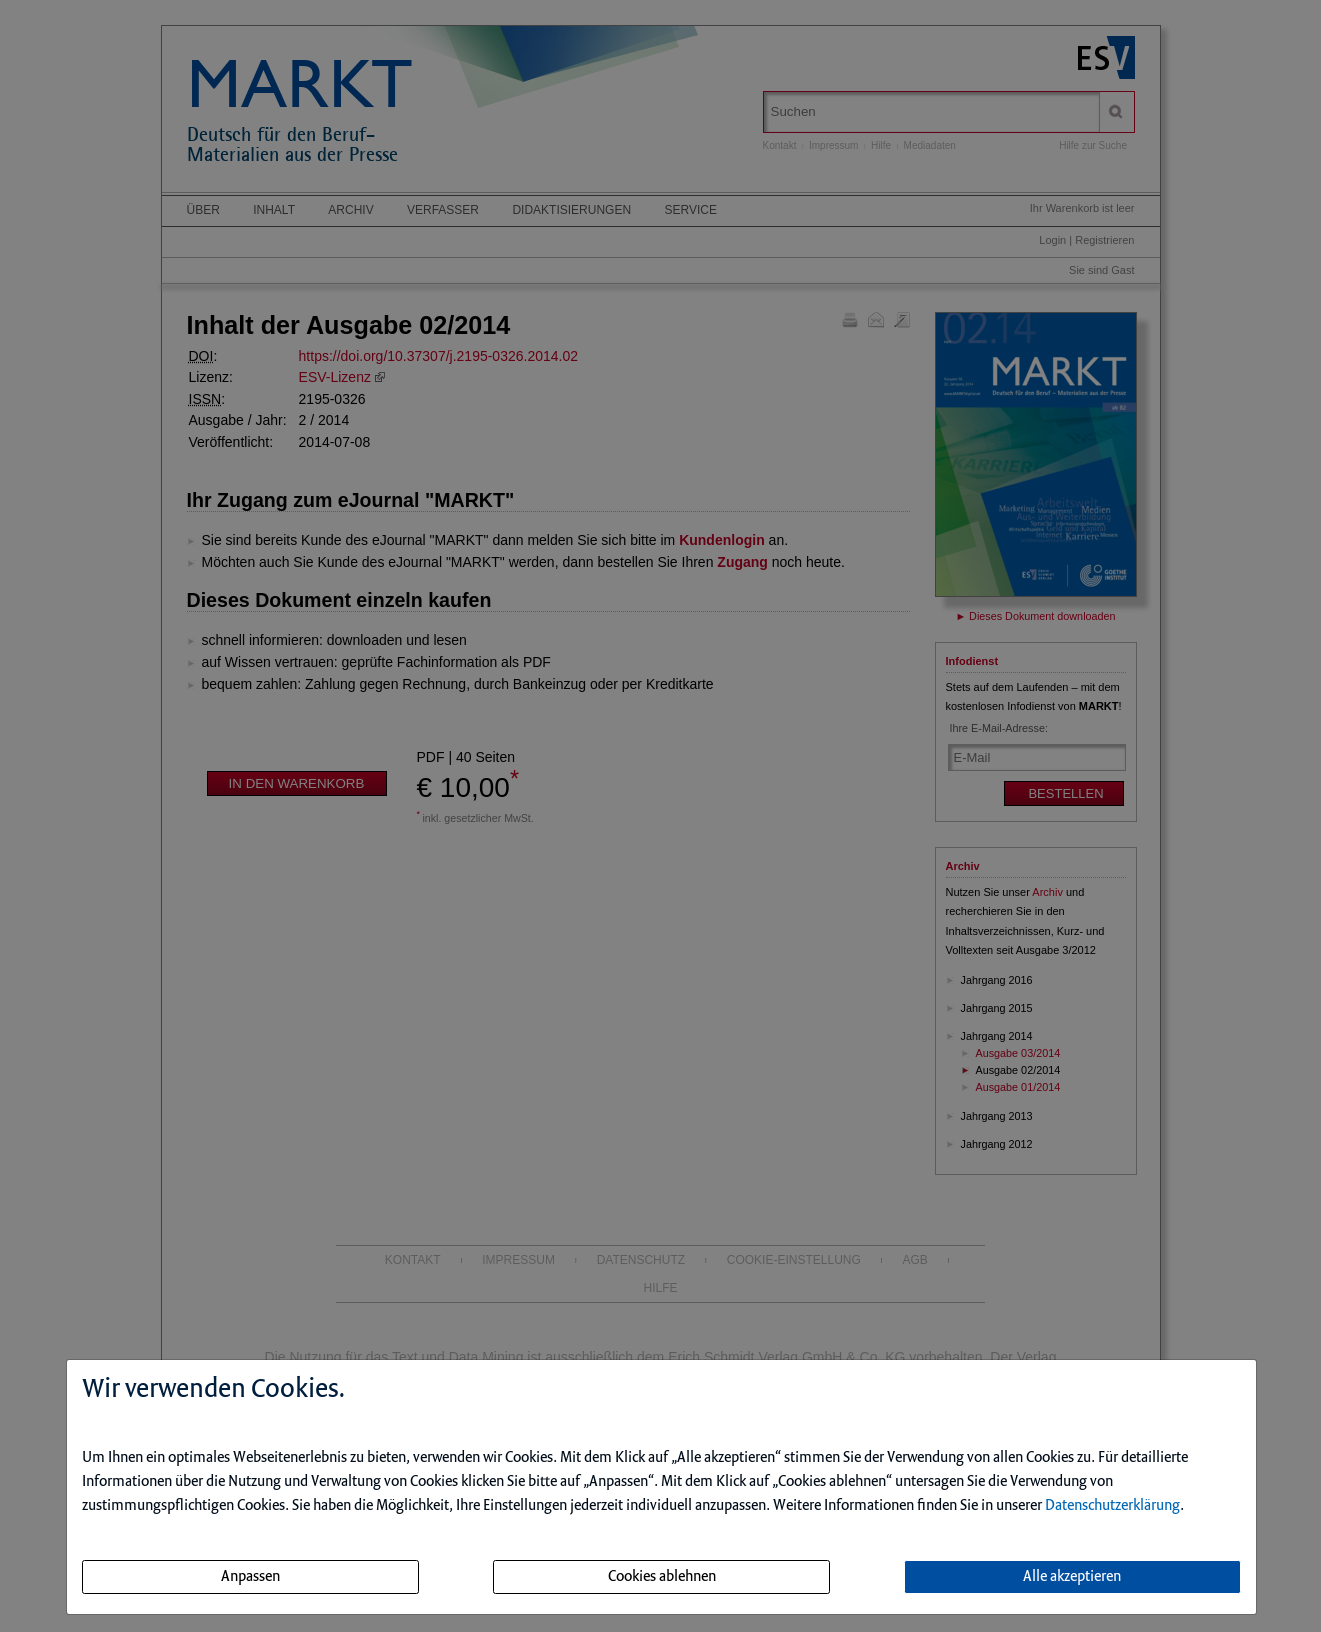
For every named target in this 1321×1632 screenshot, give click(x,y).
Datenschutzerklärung (1112, 1506)
